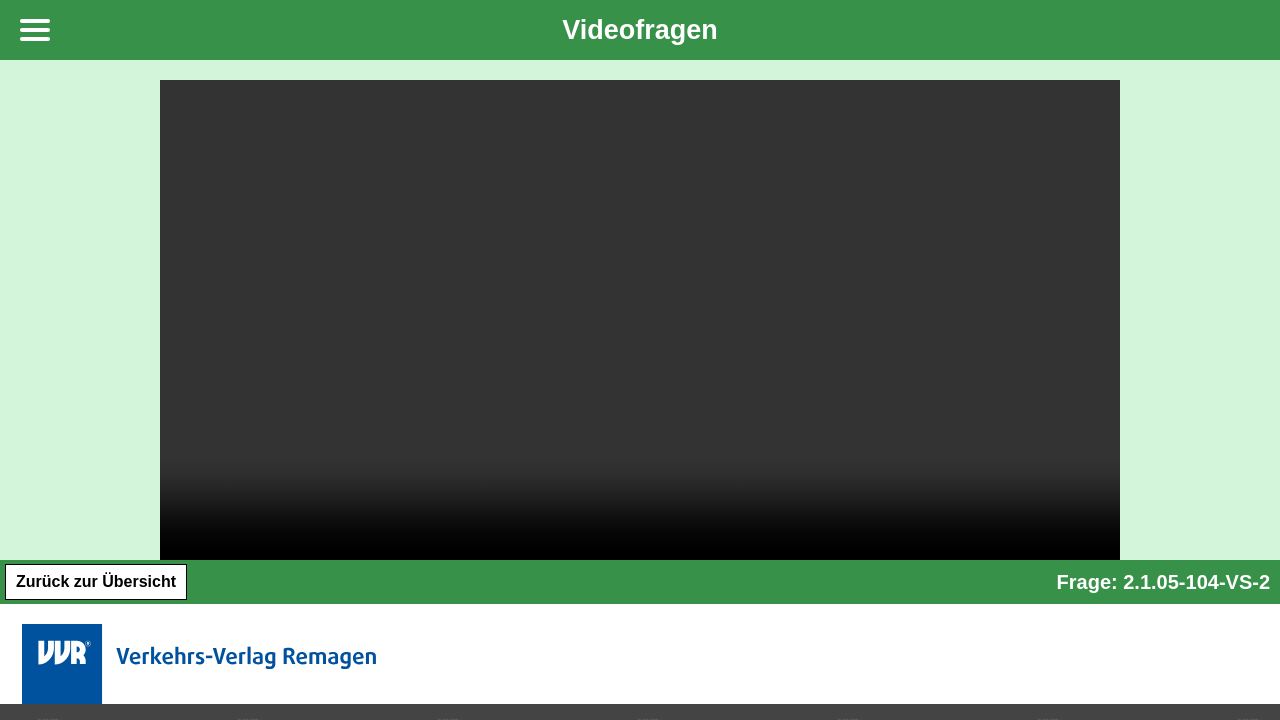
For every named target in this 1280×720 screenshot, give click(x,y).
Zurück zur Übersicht (96, 581)
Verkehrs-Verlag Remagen (202, 664)
